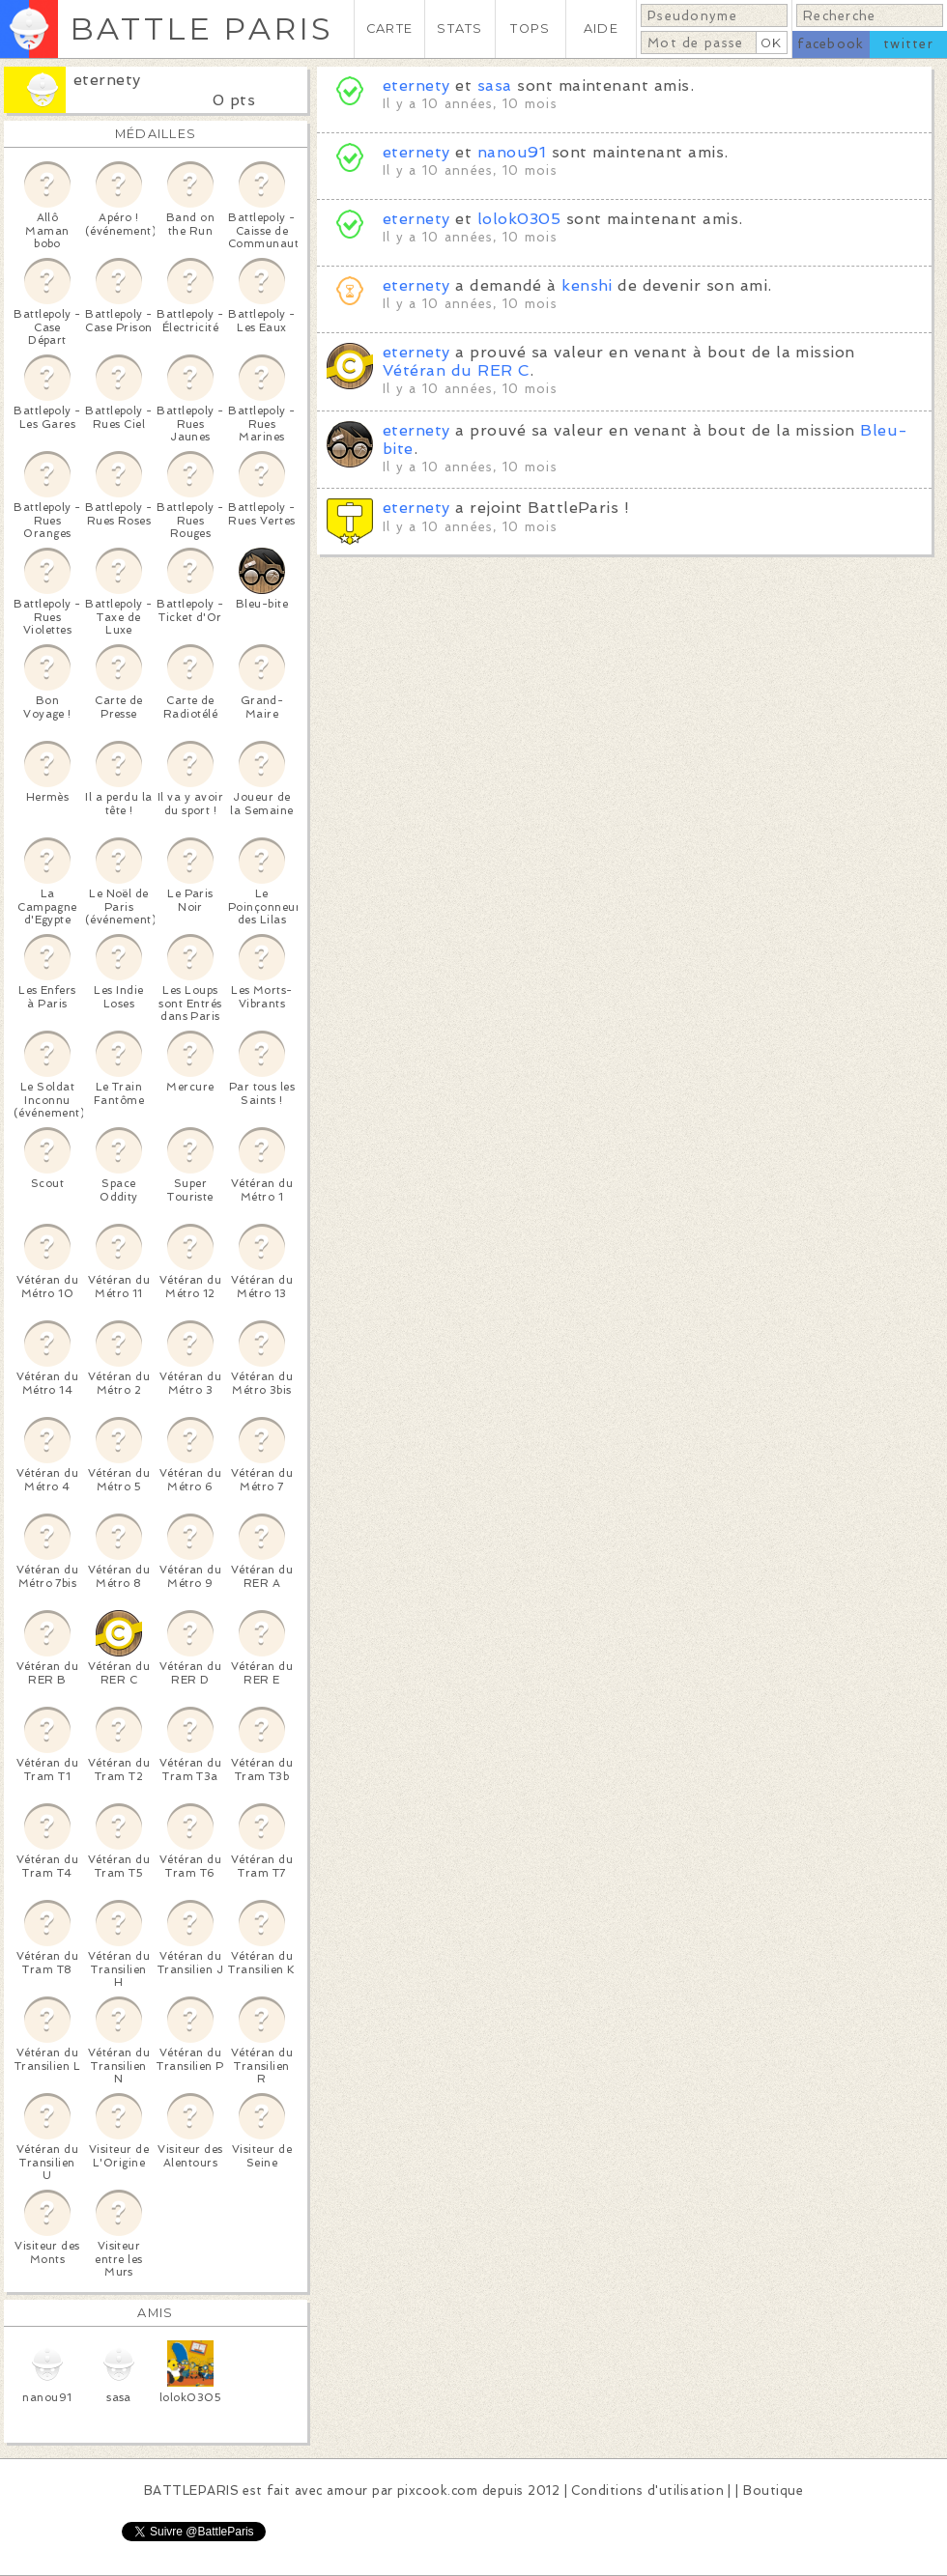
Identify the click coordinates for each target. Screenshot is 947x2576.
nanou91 (511, 152)
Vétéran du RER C (456, 370)
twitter (908, 44)
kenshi (587, 285)
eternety (107, 80)
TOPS (530, 28)
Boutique (773, 2490)
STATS (459, 28)
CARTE (389, 28)
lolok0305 (518, 219)
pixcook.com (437, 2490)
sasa (494, 85)
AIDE (601, 28)
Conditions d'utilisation (647, 2490)
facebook (830, 44)
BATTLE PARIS (201, 28)
